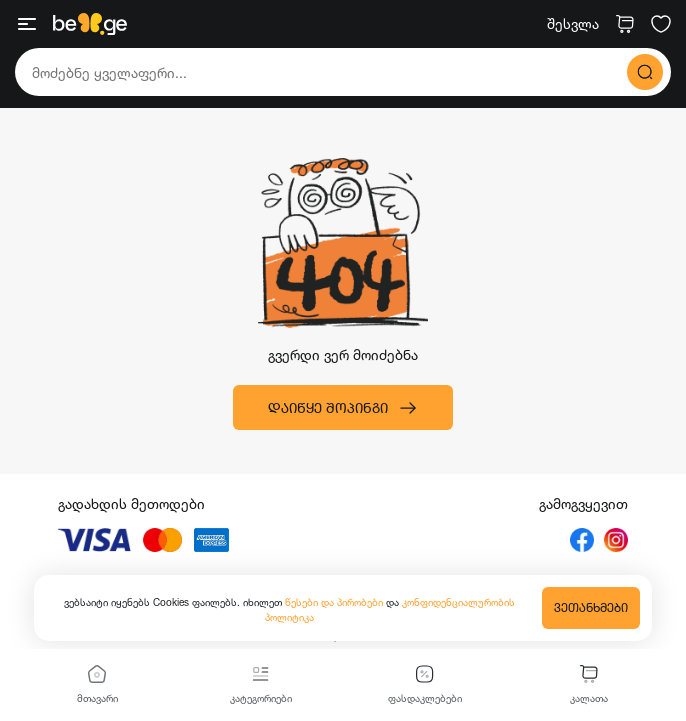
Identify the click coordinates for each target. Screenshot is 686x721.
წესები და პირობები (335, 602)
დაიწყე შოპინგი (343, 408)
